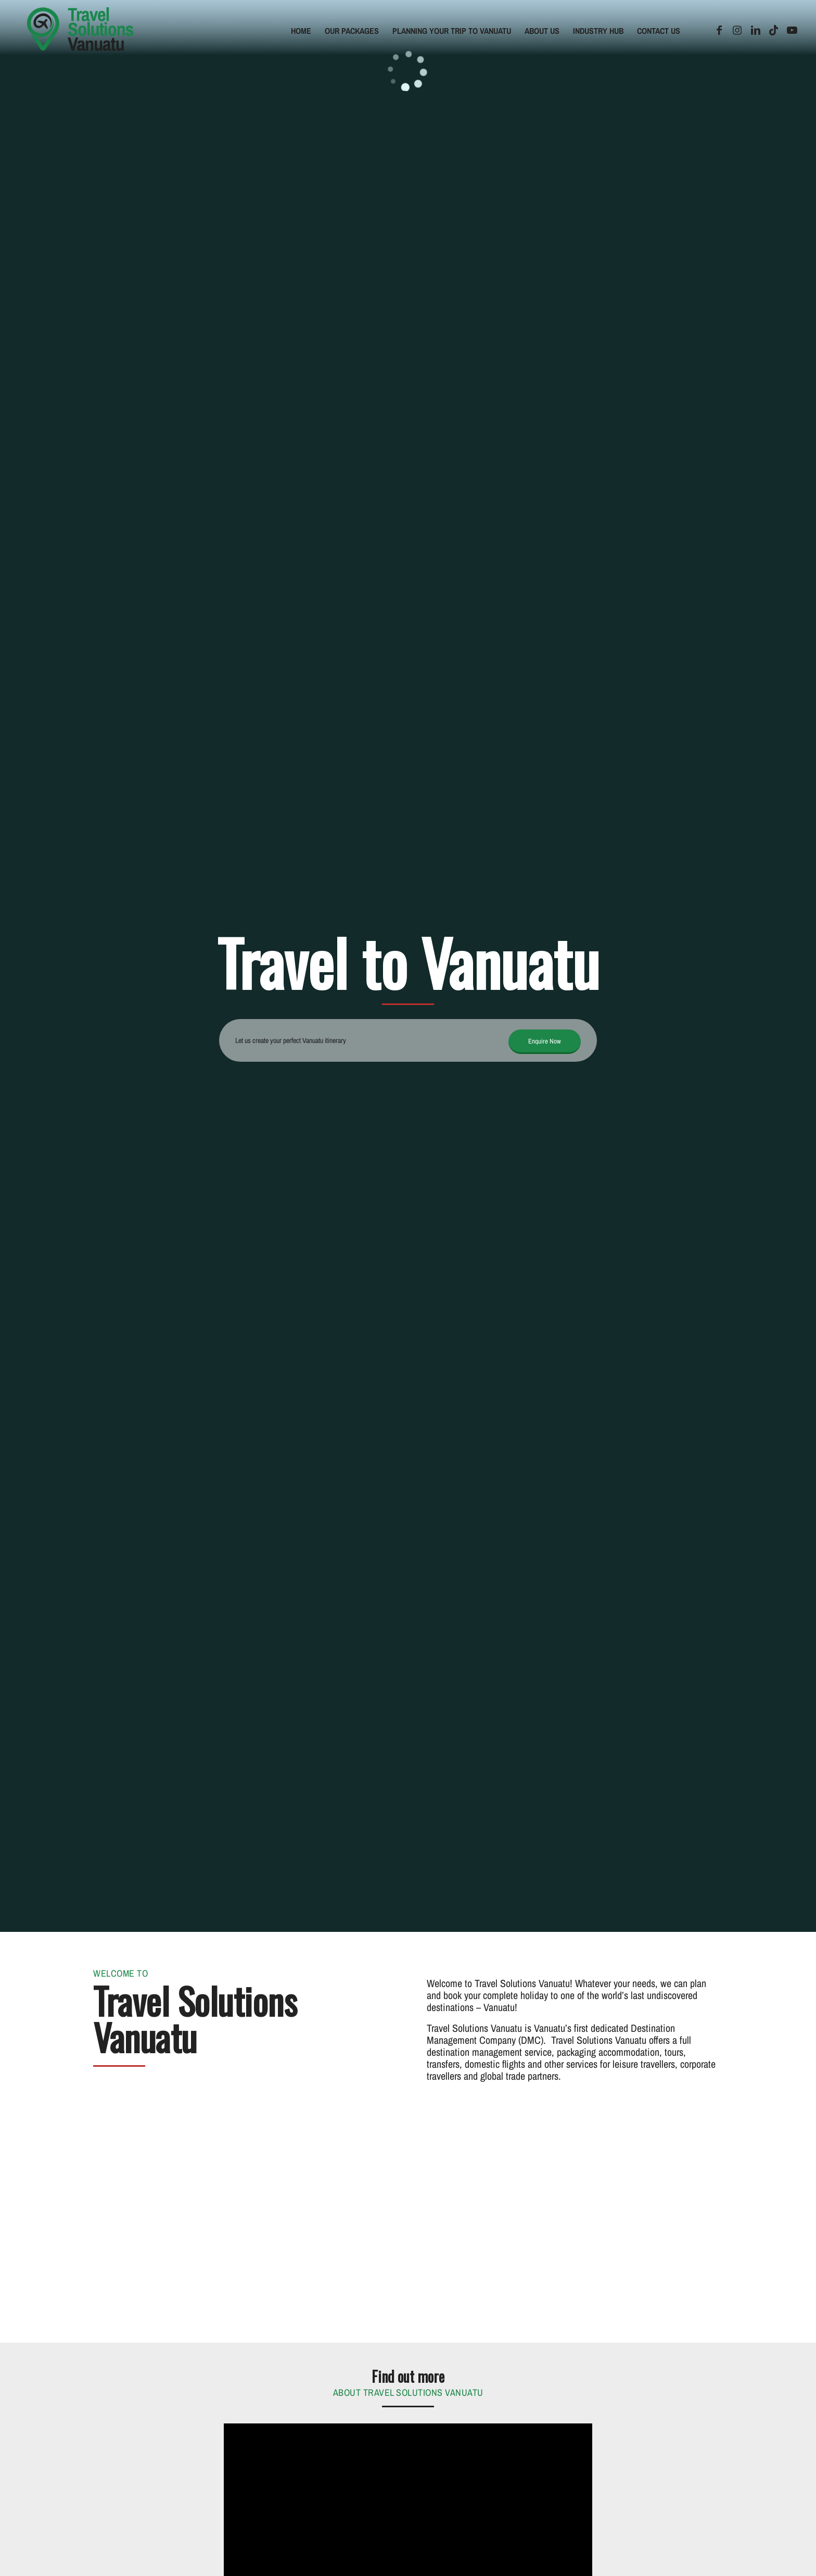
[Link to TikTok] (774, 30)
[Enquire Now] (544, 1041)
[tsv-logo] (80, 30)
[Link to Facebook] (719, 30)
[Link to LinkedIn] (755, 30)
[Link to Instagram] (737, 30)
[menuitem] (301, 30)
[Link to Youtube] (792, 30)
